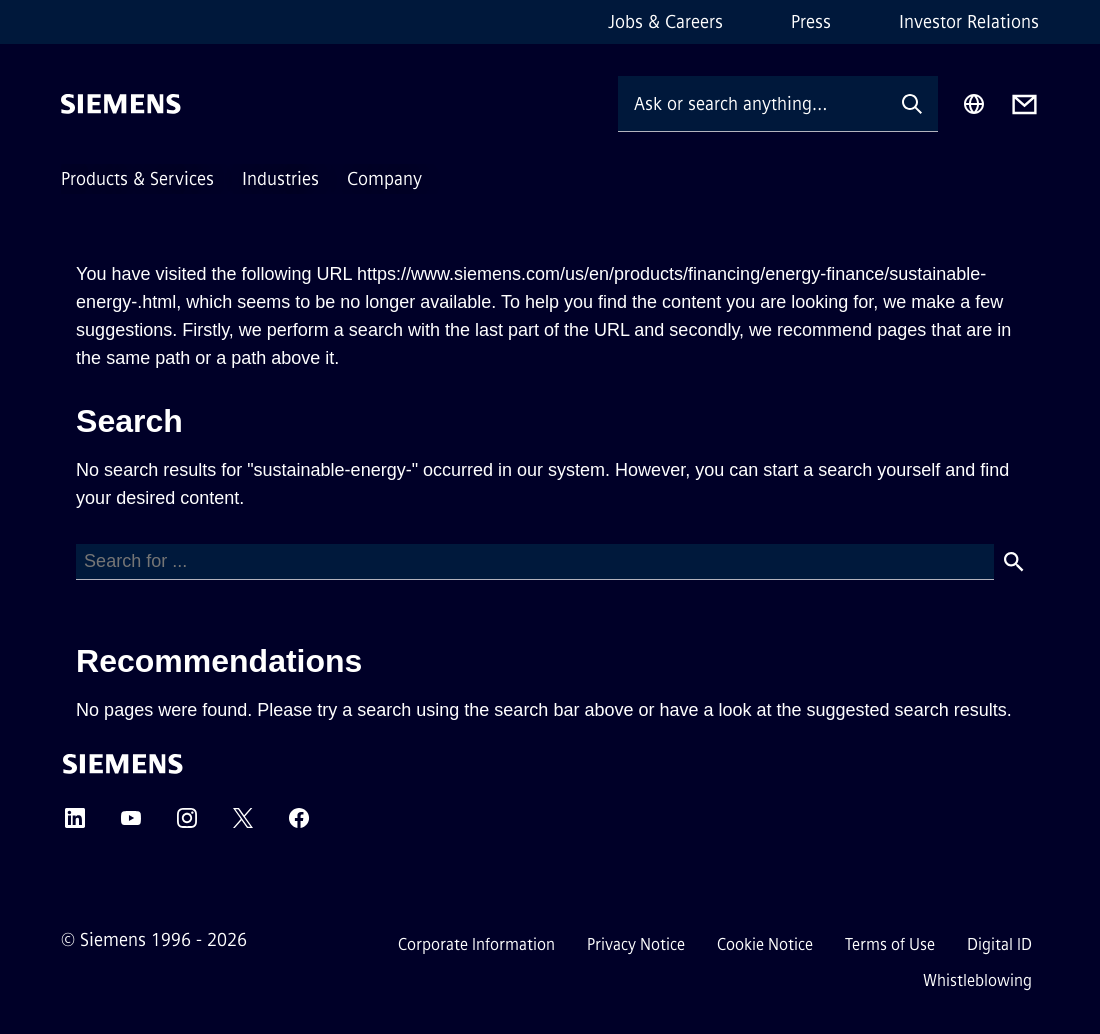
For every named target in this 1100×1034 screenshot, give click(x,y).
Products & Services (137, 179)
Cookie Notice (765, 944)
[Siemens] (121, 104)
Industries (280, 179)
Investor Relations (969, 22)
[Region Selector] (974, 104)
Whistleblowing (977, 980)
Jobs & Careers (665, 22)
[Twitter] (243, 824)
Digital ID (999, 944)
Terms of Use (890, 944)
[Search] (535, 562)
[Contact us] (1024, 104)
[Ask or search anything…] (752, 103)
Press (811, 22)
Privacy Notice (636, 944)
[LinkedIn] (75, 824)
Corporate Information (476, 944)
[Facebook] (299, 824)
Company (384, 179)
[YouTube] (131, 824)
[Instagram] (187, 824)
